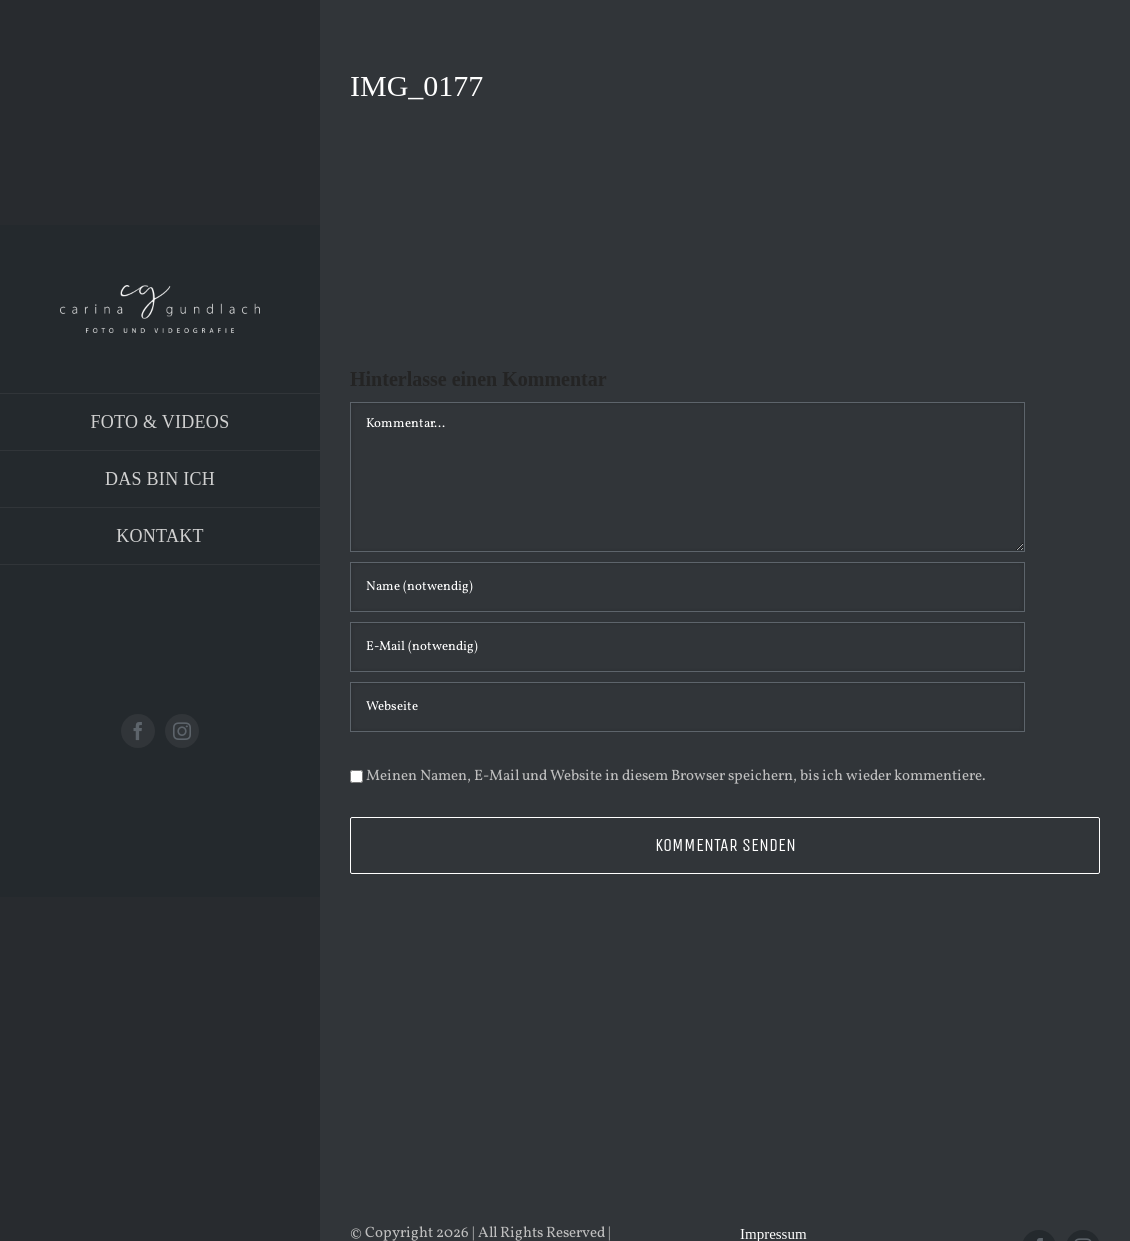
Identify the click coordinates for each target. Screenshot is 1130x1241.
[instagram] (182, 731)
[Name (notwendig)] (687, 587)
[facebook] (138, 731)
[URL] (687, 707)
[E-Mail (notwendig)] (687, 647)
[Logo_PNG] (160, 292)
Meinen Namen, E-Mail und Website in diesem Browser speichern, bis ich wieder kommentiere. (676, 776)
